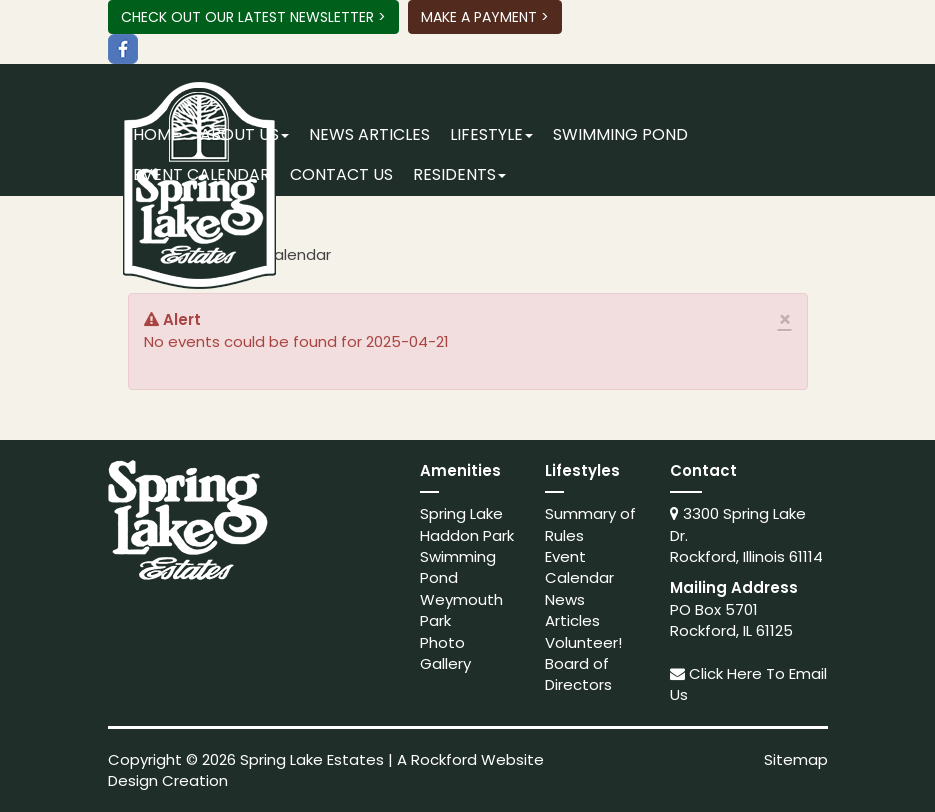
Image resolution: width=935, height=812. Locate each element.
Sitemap (796, 759)
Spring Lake (461, 513)
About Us (244, 134)
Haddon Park (467, 535)
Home (156, 134)
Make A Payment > (485, 17)
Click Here (725, 673)
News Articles (369, 134)
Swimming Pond (620, 134)
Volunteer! (583, 642)
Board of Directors (578, 674)
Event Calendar (201, 174)
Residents (459, 174)
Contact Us (341, 174)
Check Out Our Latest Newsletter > (253, 17)
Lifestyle (491, 134)
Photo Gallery (445, 653)
